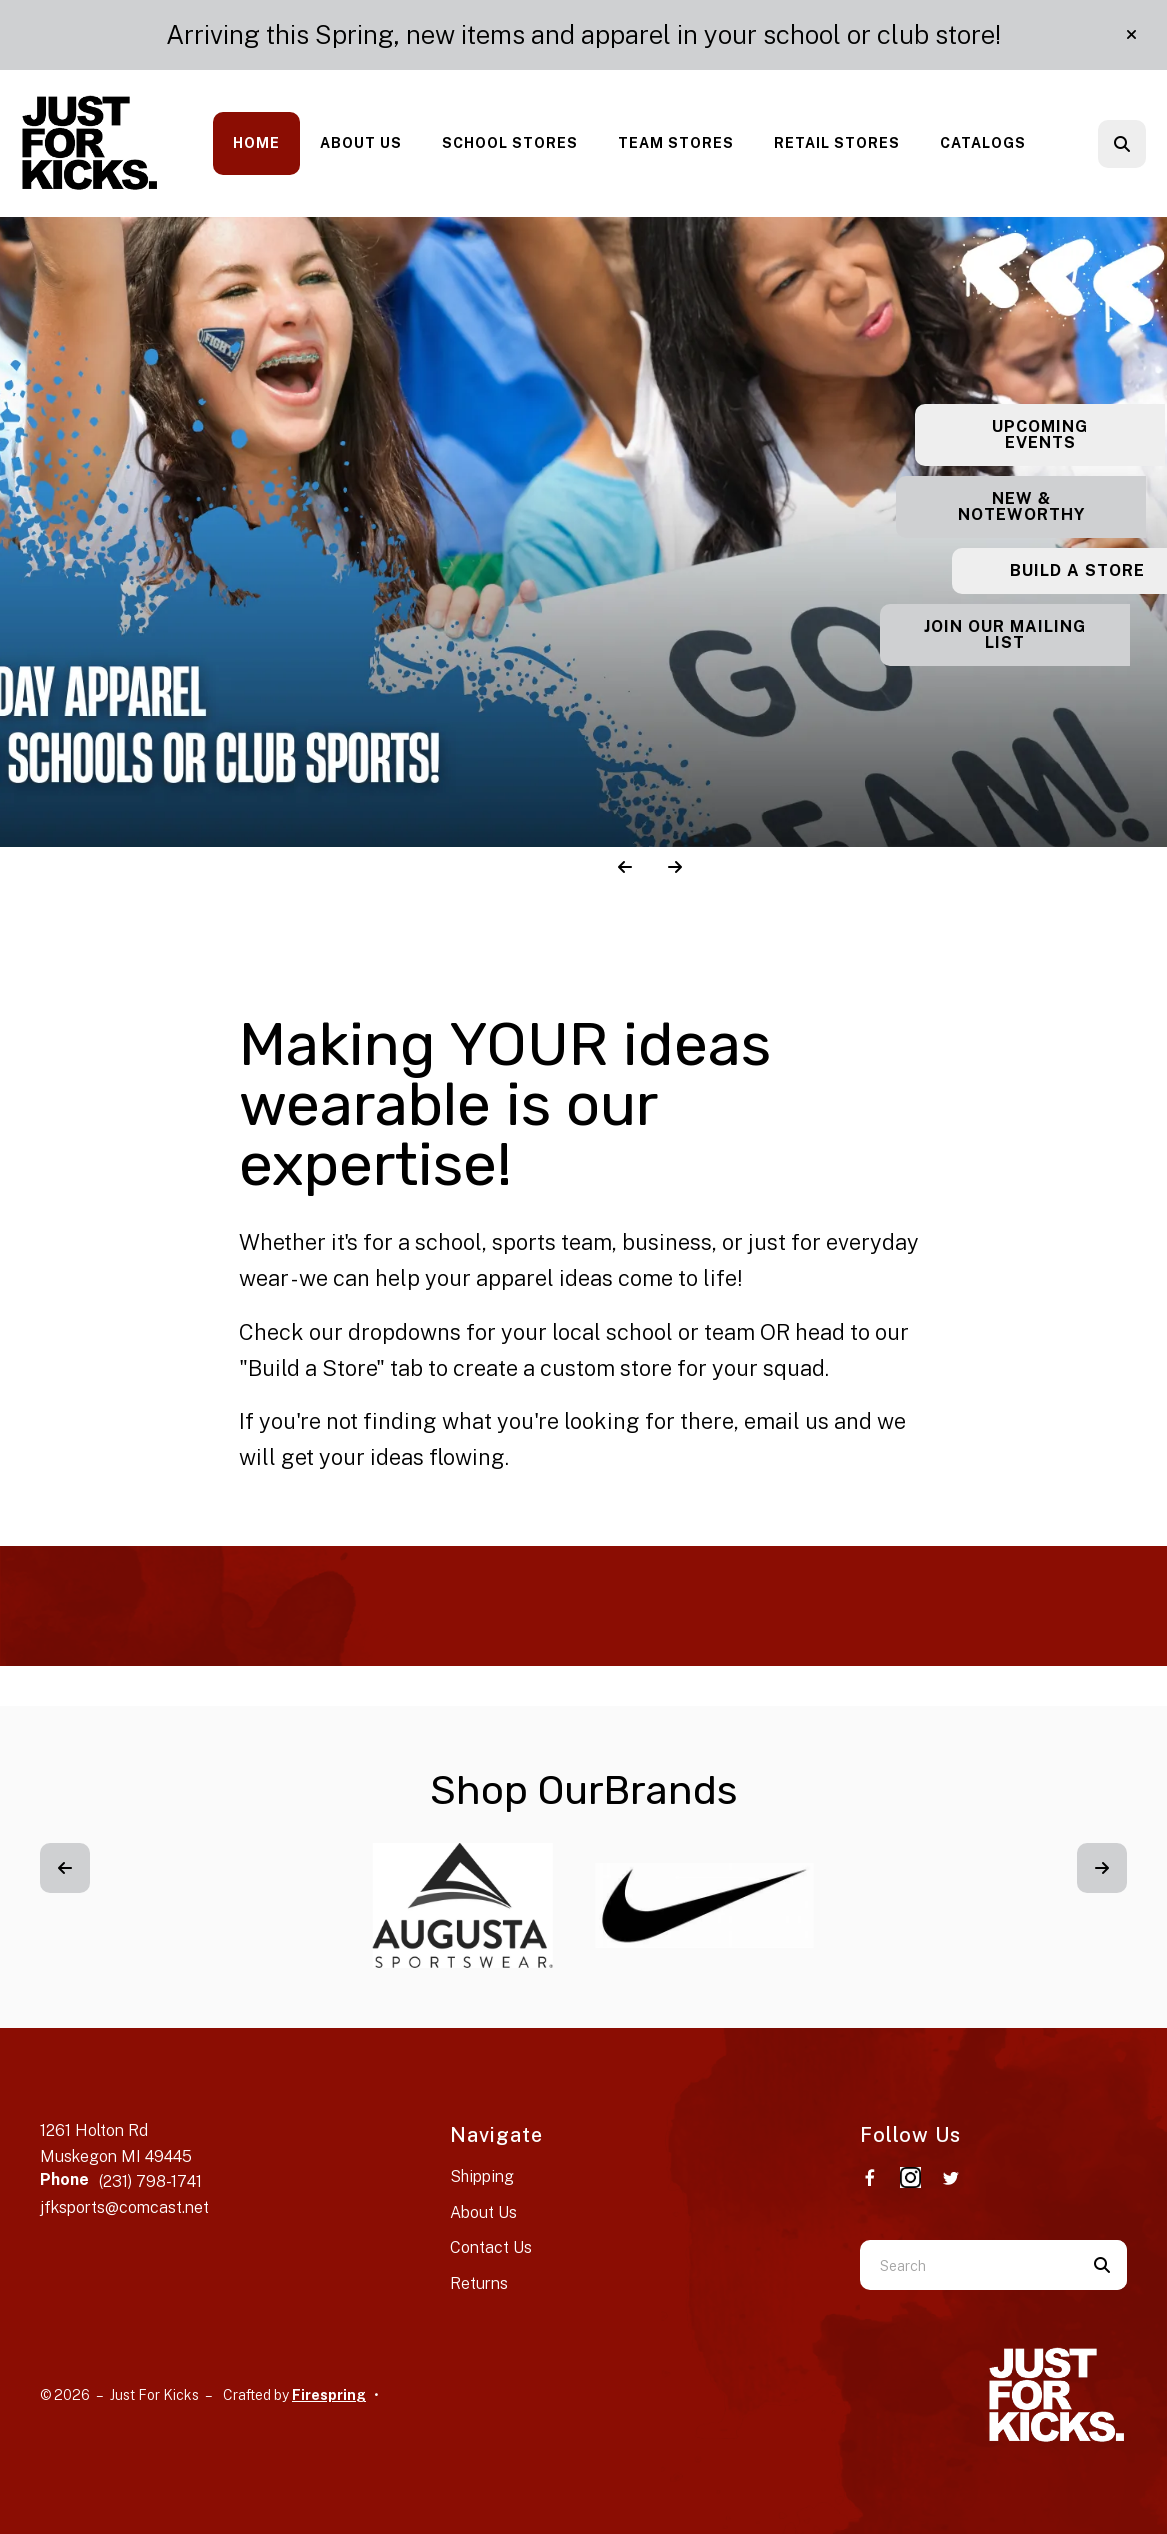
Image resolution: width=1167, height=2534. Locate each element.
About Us (361, 143)
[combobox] (968, 2265)
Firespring (329, 2395)
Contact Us (491, 2247)
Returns (479, 2283)
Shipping (482, 2176)
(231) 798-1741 (150, 2181)
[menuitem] (256, 143)
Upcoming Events (1042, 434)
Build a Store (1042, 570)
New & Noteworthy (1042, 506)
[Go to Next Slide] (1102, 1868)
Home (256, 143)
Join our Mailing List (1042, 634)
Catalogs (983, 143)
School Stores (510, 143)
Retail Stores (837, 143)
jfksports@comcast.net (124, 2207)
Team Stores (676, 143)
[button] (1131, 35)
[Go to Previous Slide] (65, 1868)
